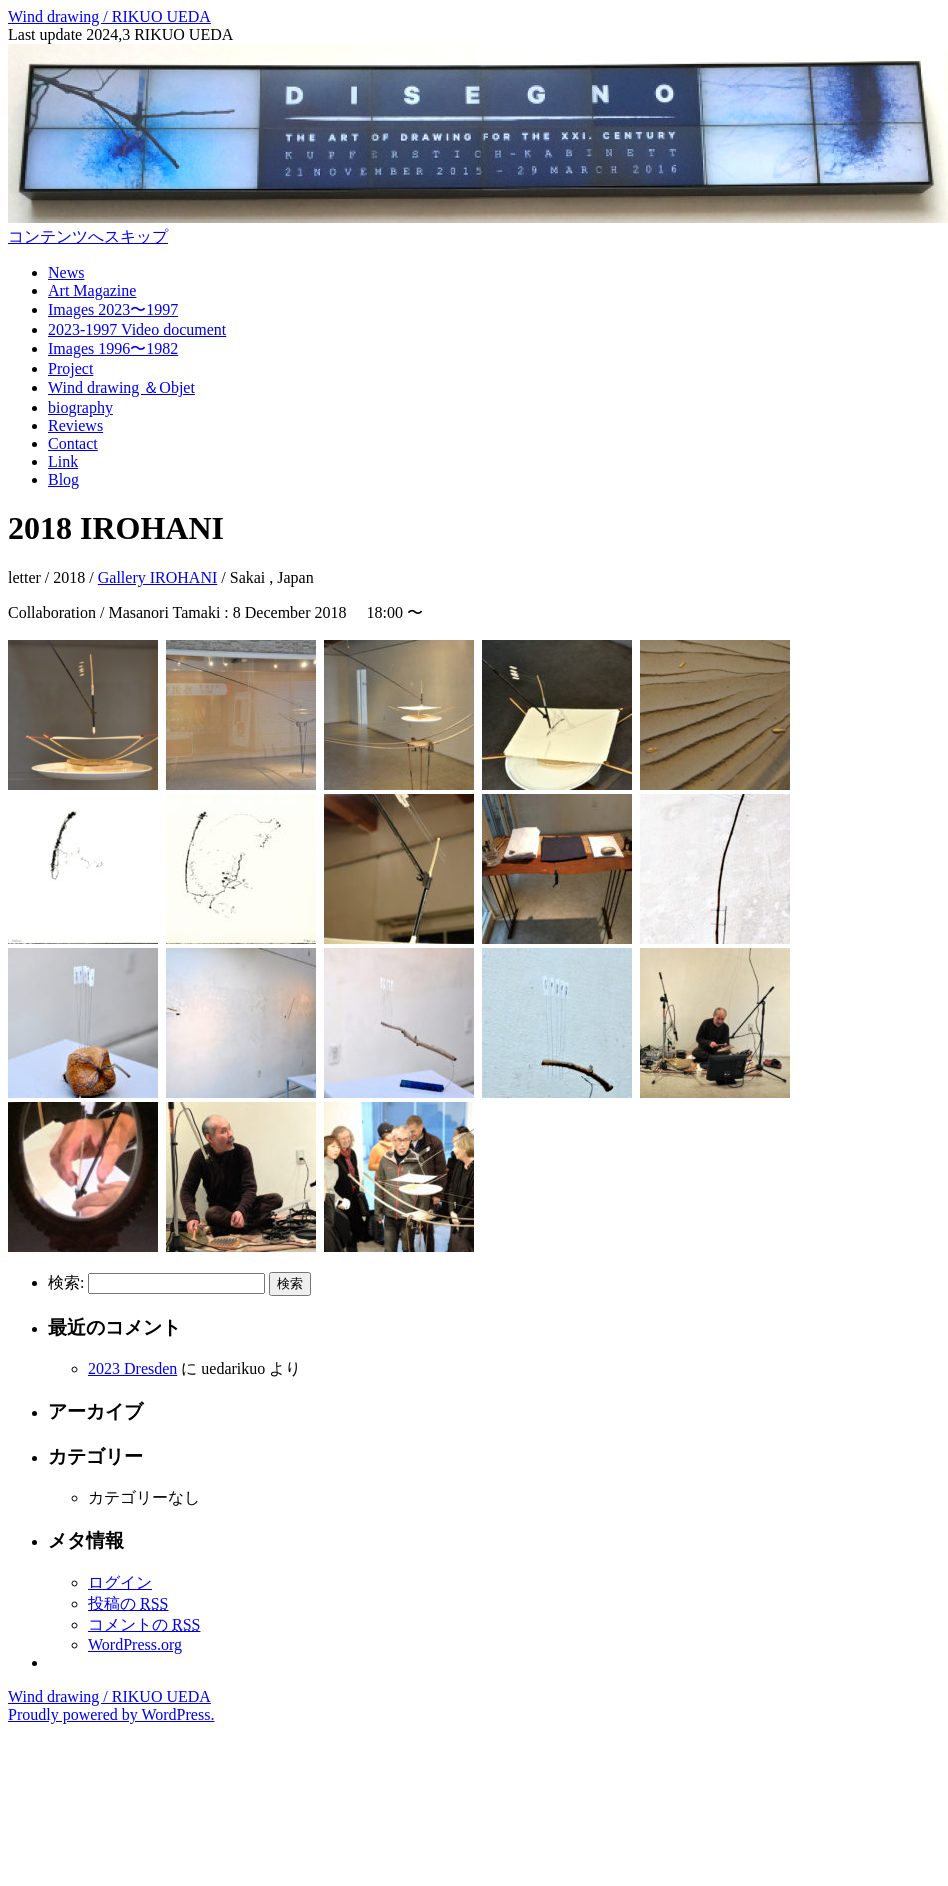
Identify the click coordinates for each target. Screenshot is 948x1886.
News (66, 272)
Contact (73, 443)
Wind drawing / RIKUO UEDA (109, 16)
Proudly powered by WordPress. (111, 1714)
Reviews (75, 425)
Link (63, 461)
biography (80, 407)
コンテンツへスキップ (88, 236)
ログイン (120, 1582)
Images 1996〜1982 (113, 348)
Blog (63, 479)
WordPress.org (135, 1644)
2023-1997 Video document (137, 329)
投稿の (128, 1603)
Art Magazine (92, 290)
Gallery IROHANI (158, 577)
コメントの (144, 1624)
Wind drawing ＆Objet (121, 387)
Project (70, 368)
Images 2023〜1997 (113, 309)
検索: (66, 1282)
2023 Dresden (132, 1368)
